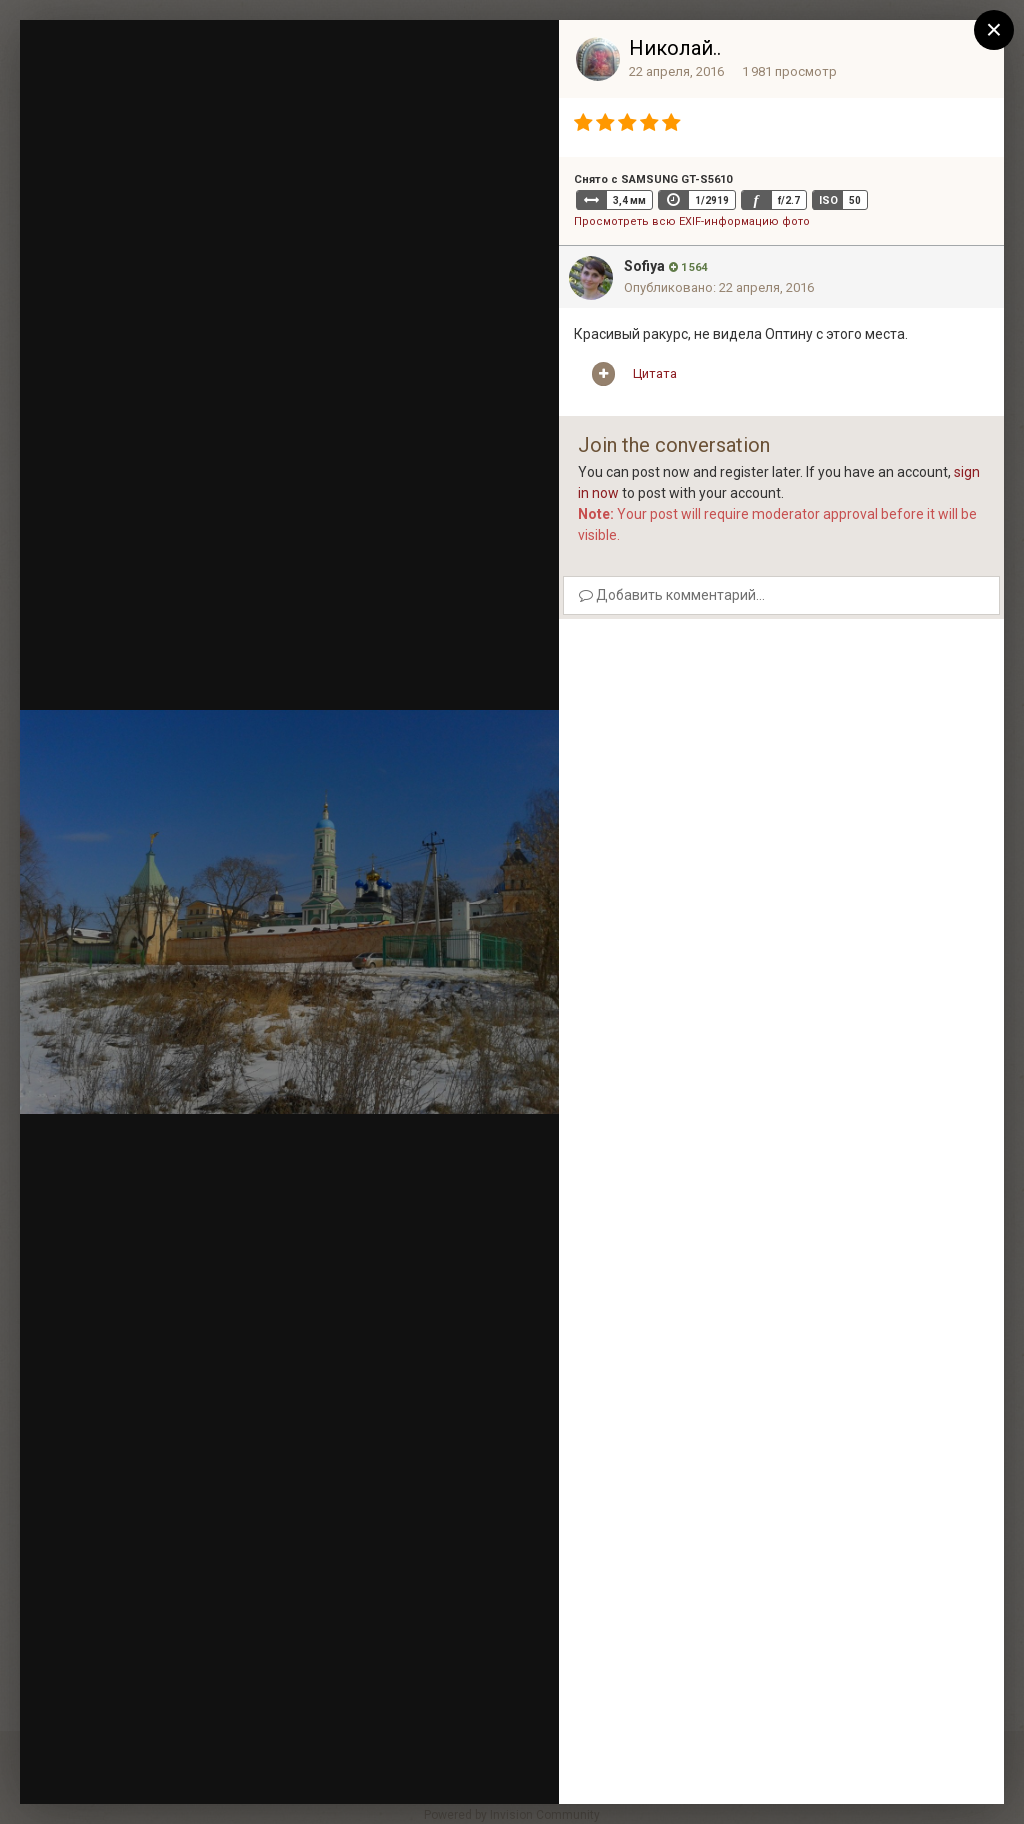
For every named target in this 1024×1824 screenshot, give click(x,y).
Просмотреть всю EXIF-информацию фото (692, 221)
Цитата (655, 373)
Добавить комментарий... (672, 595)
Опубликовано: (719, 287)
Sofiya (644, 266)
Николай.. (675, 48)
